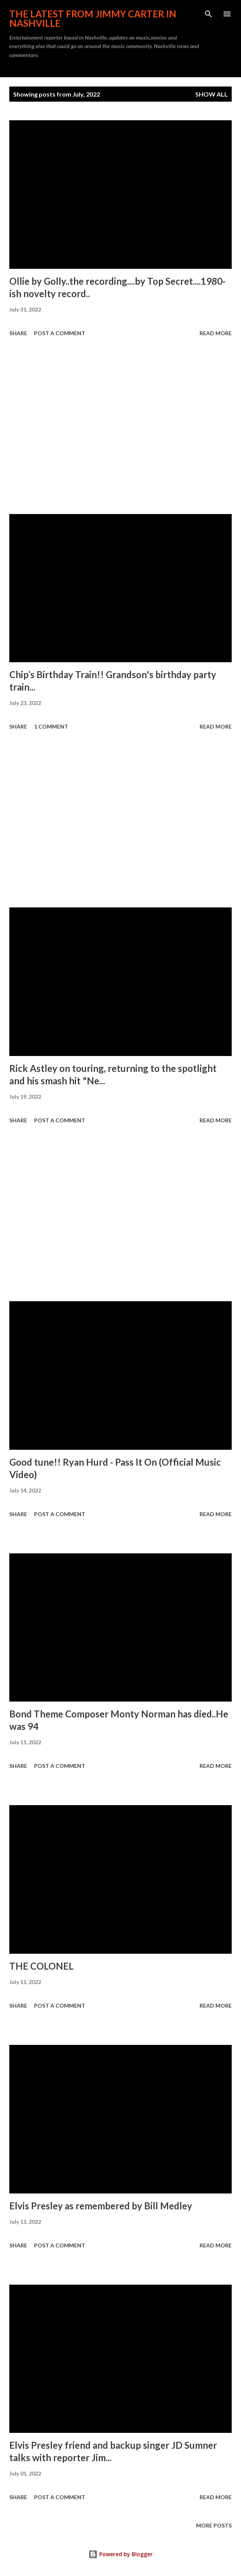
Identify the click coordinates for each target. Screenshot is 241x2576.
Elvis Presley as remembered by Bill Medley (100, 2205)
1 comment (51, 726)
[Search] (208, 14)
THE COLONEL (41, 1966)
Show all (211, 94)
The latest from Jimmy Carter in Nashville (92, 18)
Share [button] (18, 333)
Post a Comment (59, 333)
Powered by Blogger (120, 2554)
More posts (214, 2525)
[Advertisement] (120, 426)
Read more (216, 333)
